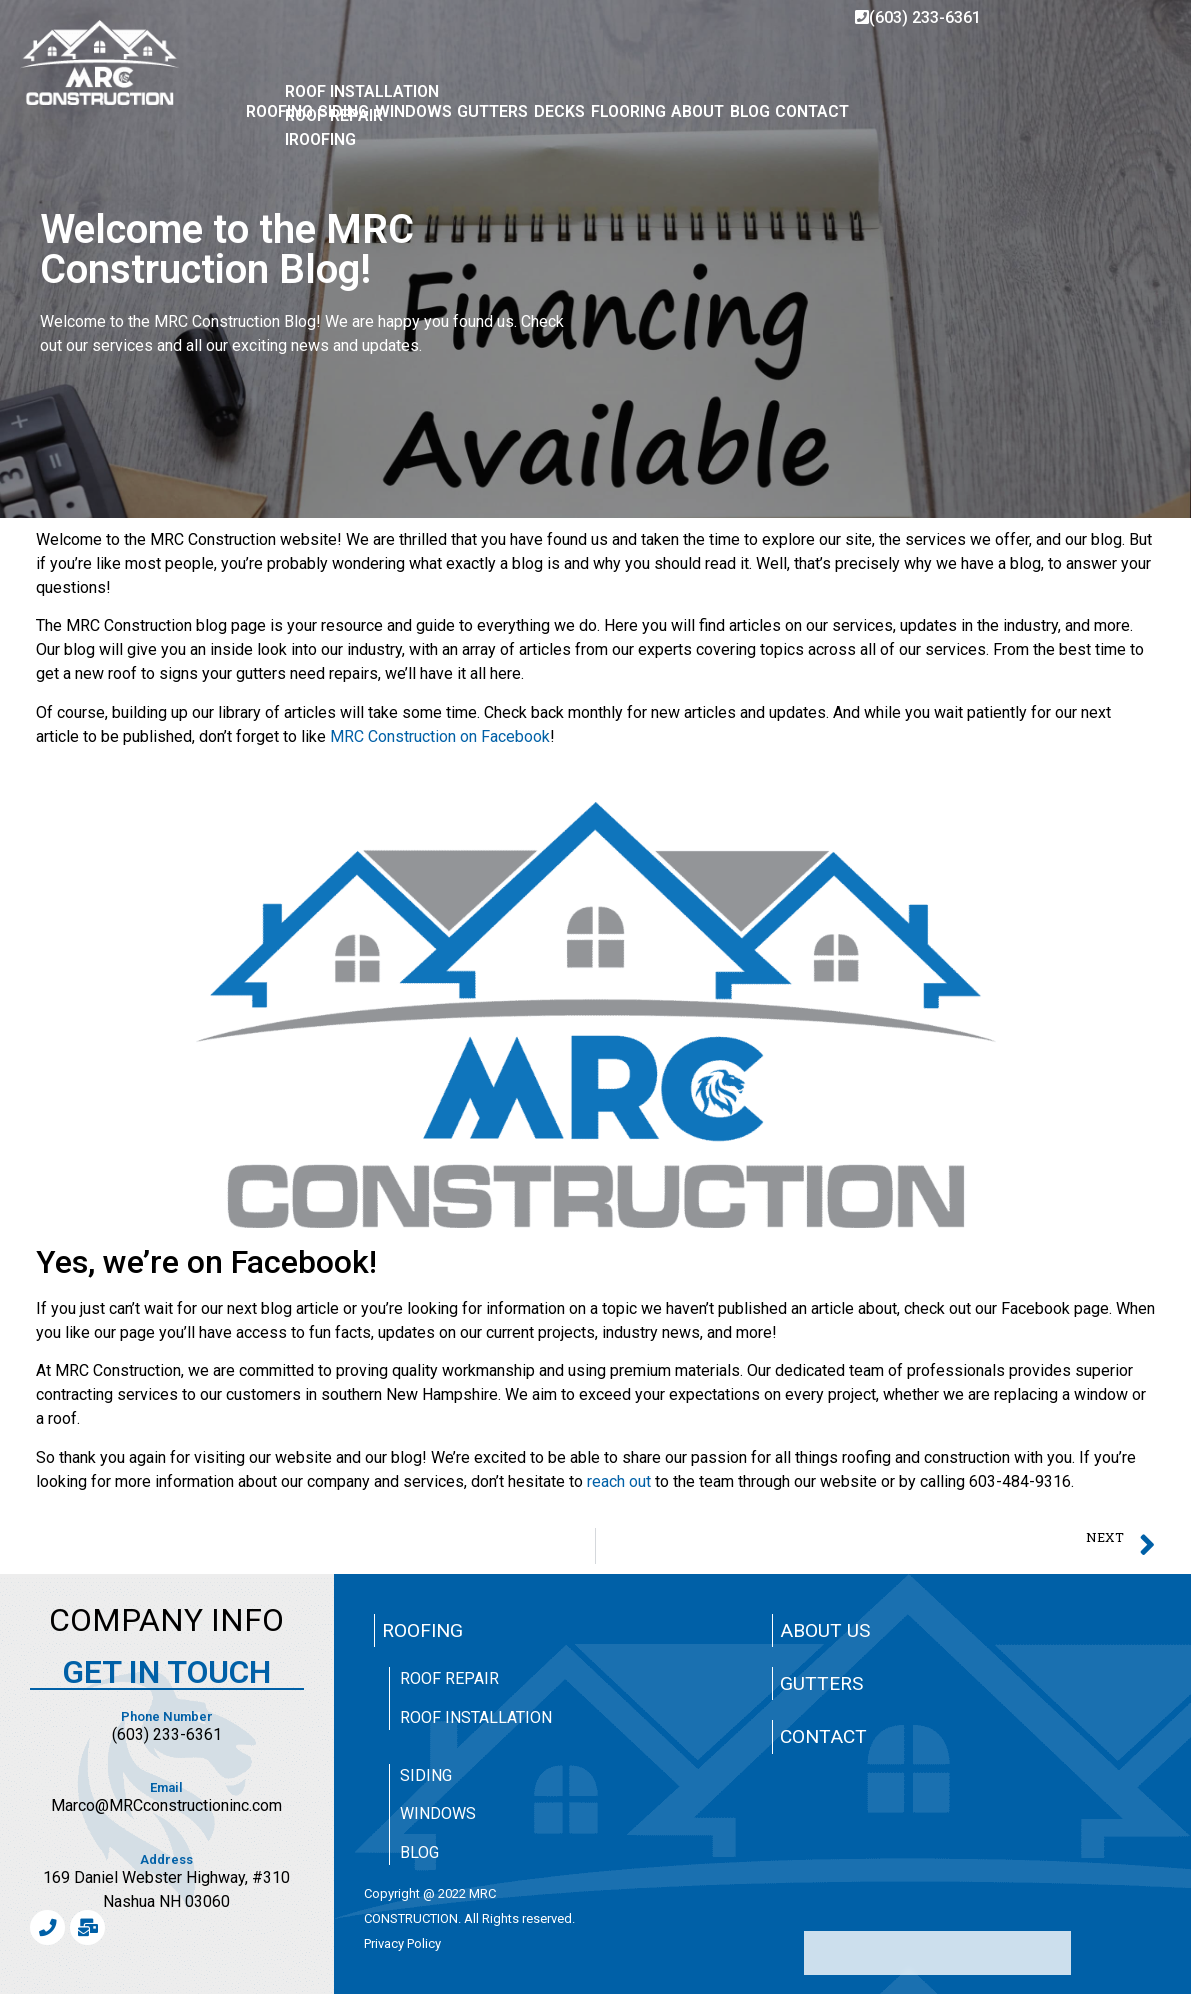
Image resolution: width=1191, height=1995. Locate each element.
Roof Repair (449, 1678)
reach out (619, 1481)
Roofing (422, 1630)
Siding (426, 1775)
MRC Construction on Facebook (440, 736)
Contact (823, 1736)
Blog (419, 1852)
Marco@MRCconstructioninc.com (166, 1805)
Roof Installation (476, 1717)
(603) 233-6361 (918, 17)
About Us (825, 1630)
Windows (438, 1813)
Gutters (821, 1683)
